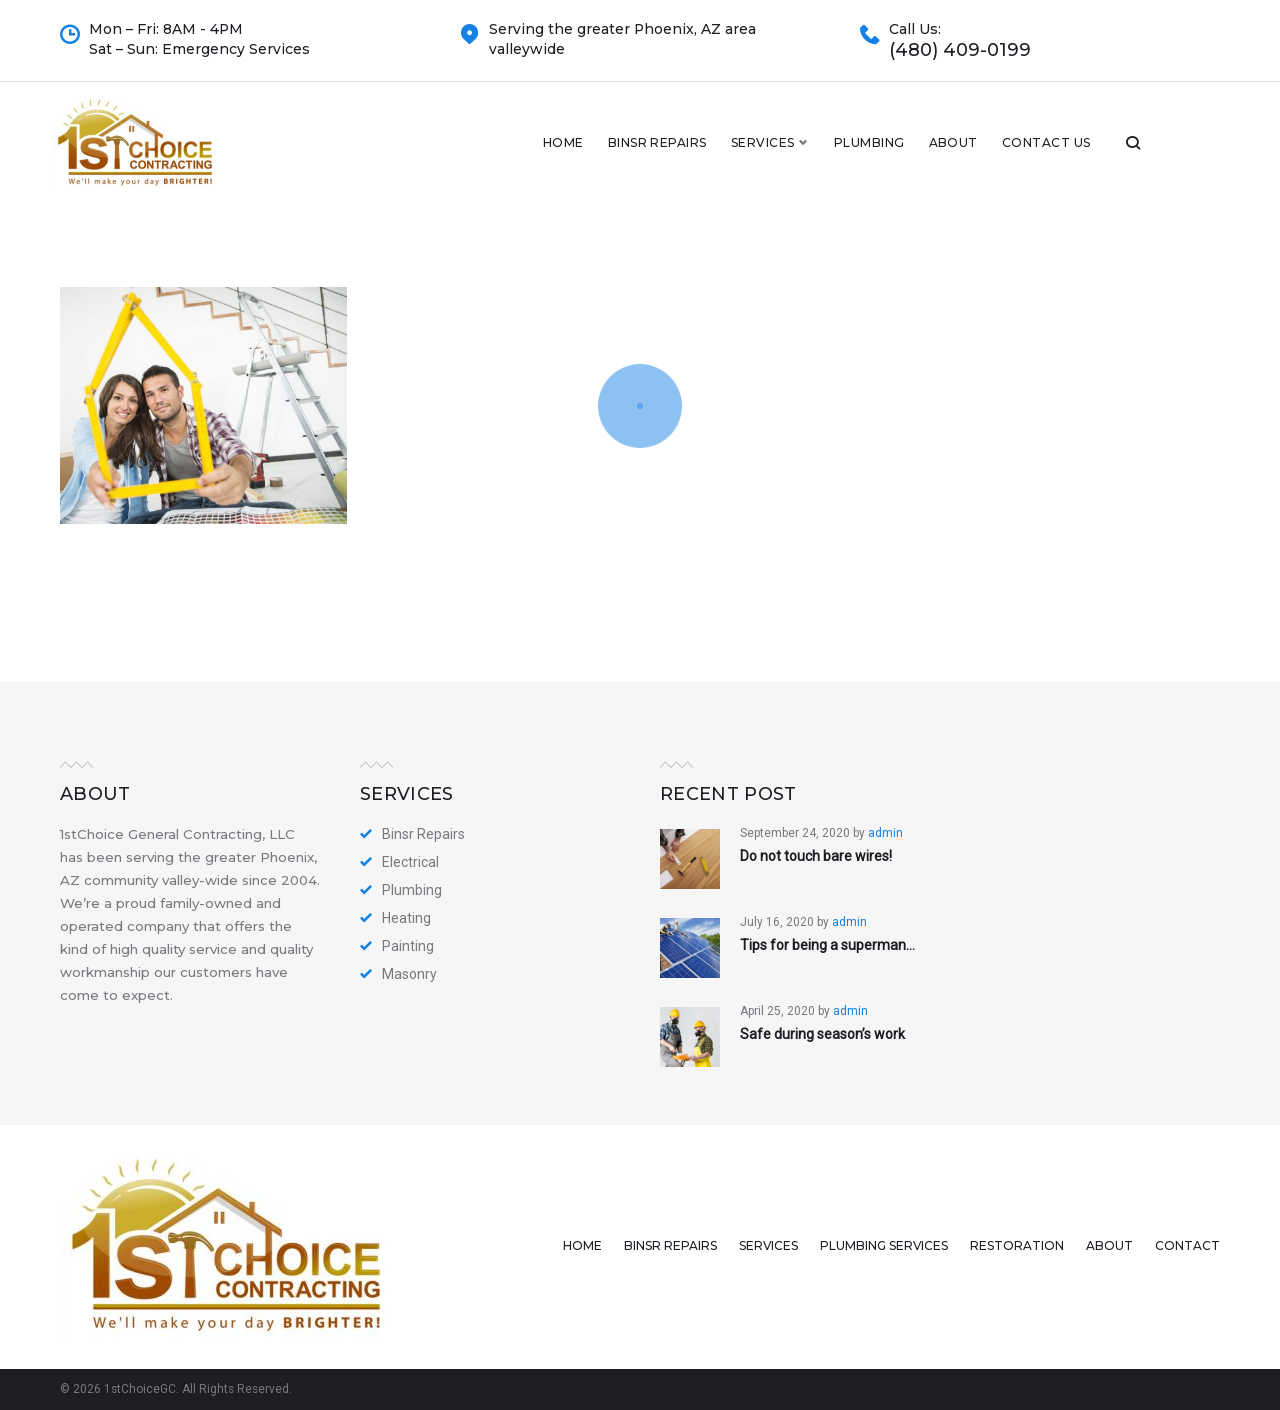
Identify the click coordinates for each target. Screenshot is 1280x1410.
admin (885, 833)
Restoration (1017, 1245)
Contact (1187, 1245)
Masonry (409, 974)
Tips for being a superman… (827, 945)
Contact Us (1126, 152)
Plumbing (949, 152)
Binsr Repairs (737, 152)
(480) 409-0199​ (960, 50)
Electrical (410, 862)
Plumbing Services (884, 1245)
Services (843, 152)
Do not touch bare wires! (816, 856)
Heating (406, 918)
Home (643, 152)
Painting (408, 946)
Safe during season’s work (822, 1034)
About (1033, 152)
